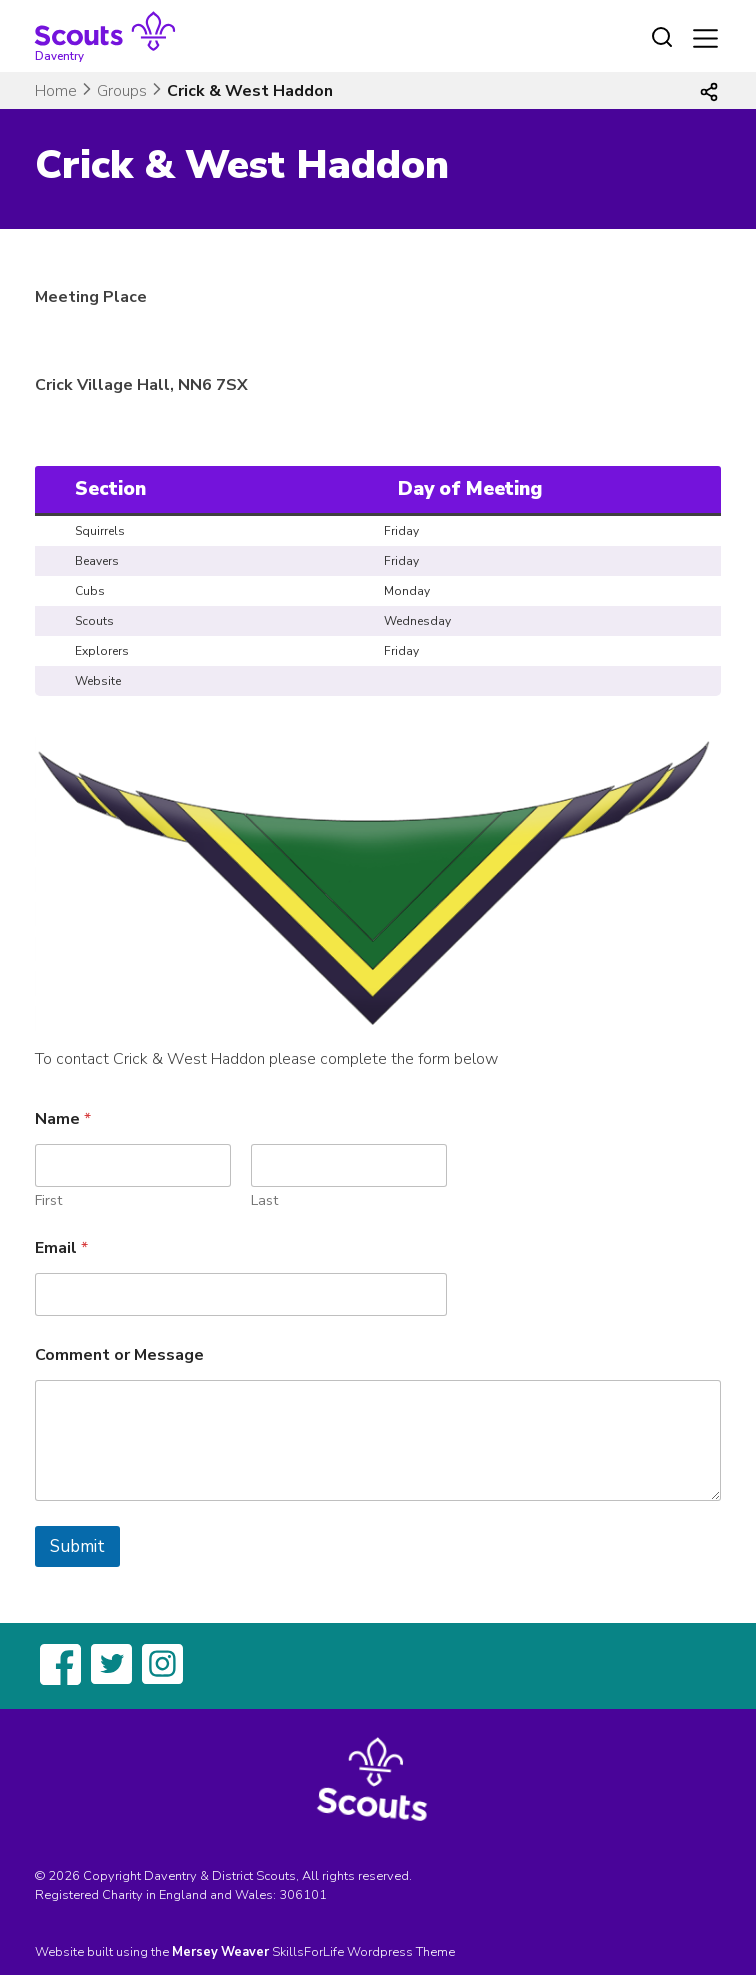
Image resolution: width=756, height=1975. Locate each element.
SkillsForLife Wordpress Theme (363, 1952)
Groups (122, 91)
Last (264, 1200)
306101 (303, 1895)
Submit (77, 1546)
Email (61, 1248)
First (48, 1200)
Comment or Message (119, 1355)
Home (56, 91)
